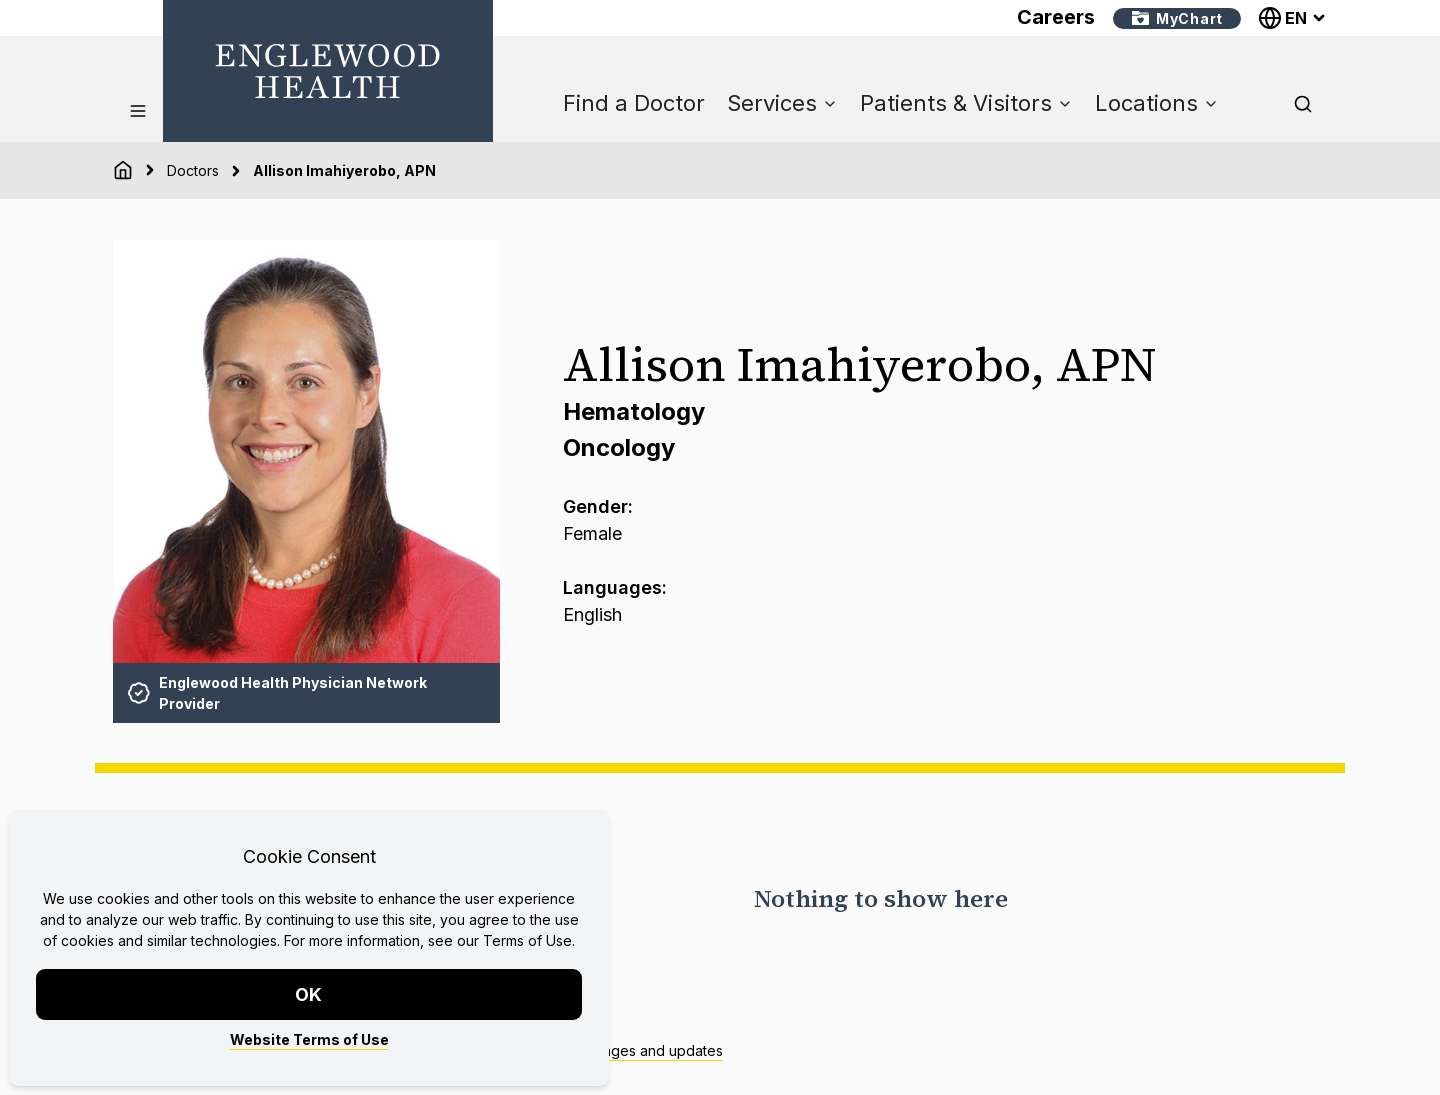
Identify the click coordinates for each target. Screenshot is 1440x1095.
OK (309, 994)
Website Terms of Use (309, 1039)
